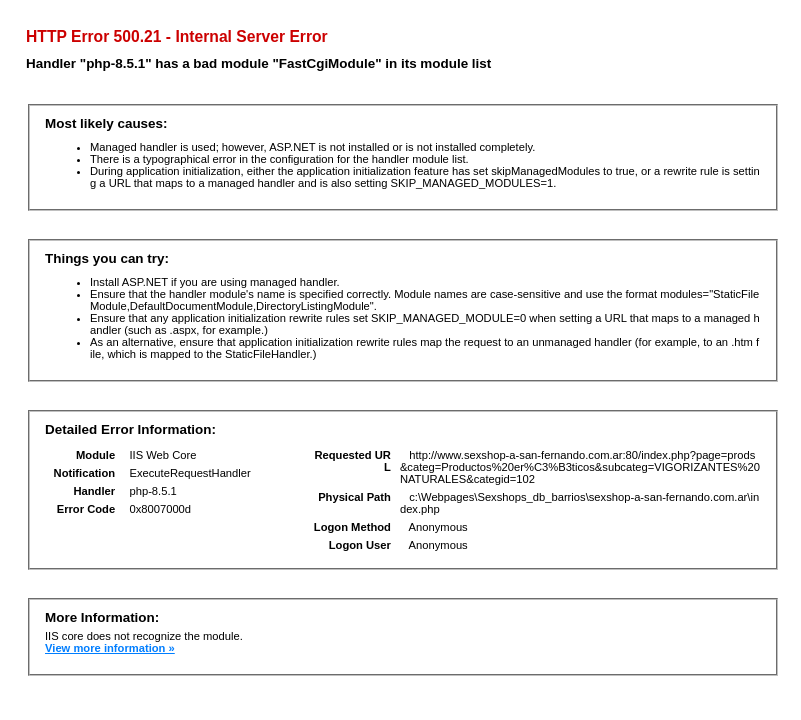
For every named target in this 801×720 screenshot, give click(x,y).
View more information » (110, 648)
